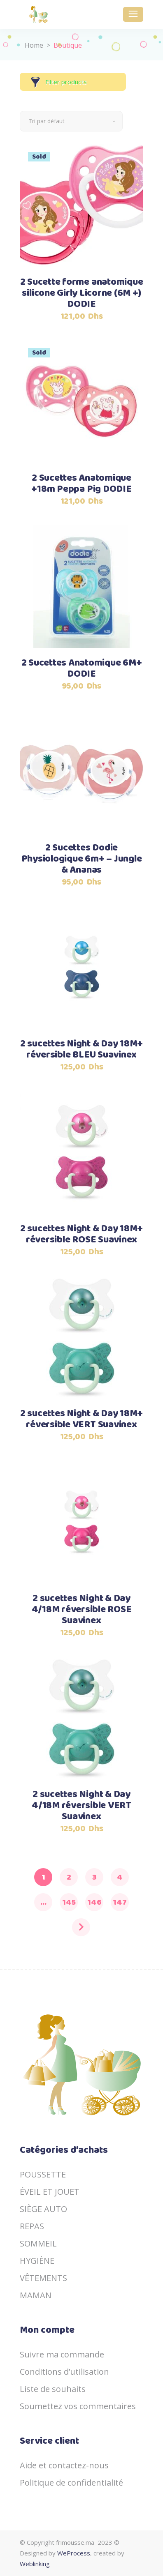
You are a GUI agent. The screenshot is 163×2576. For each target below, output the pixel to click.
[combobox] (71, 121)
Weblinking (35, 2564)
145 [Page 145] (69, 1902)
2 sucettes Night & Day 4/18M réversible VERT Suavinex (81, 1806)
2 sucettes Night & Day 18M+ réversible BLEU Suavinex (81, 1050)
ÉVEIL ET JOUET (49, 2191)
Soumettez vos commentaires (78, 2406)
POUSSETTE (43, 2174)
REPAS (32, 2226)
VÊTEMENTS (43, 2277)
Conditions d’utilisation (64, 2371)
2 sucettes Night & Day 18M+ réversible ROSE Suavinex (81, 1234)
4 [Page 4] (120, 1877)
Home (34, 45)
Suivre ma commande (62, 2354)
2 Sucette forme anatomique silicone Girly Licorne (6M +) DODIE (81, 293)
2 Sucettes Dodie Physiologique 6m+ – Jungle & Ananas (81, 859)
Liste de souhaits (53, 2388)
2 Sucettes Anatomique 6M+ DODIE (81, 669)
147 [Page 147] (120, 1902)
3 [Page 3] (94, 1877)
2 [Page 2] (69, 1877)
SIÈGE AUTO (43, 2208)
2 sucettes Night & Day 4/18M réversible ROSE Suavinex (82, 1610)
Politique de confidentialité (71, 2482)
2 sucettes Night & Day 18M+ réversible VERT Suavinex (81, 1419)
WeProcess (73, 2553)
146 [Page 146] (94, 1902)
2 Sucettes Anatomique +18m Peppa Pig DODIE (81, 484)
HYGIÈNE (37, 2260)
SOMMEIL (38, 2243)
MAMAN (35, 2295)
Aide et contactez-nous (64, 2465)
